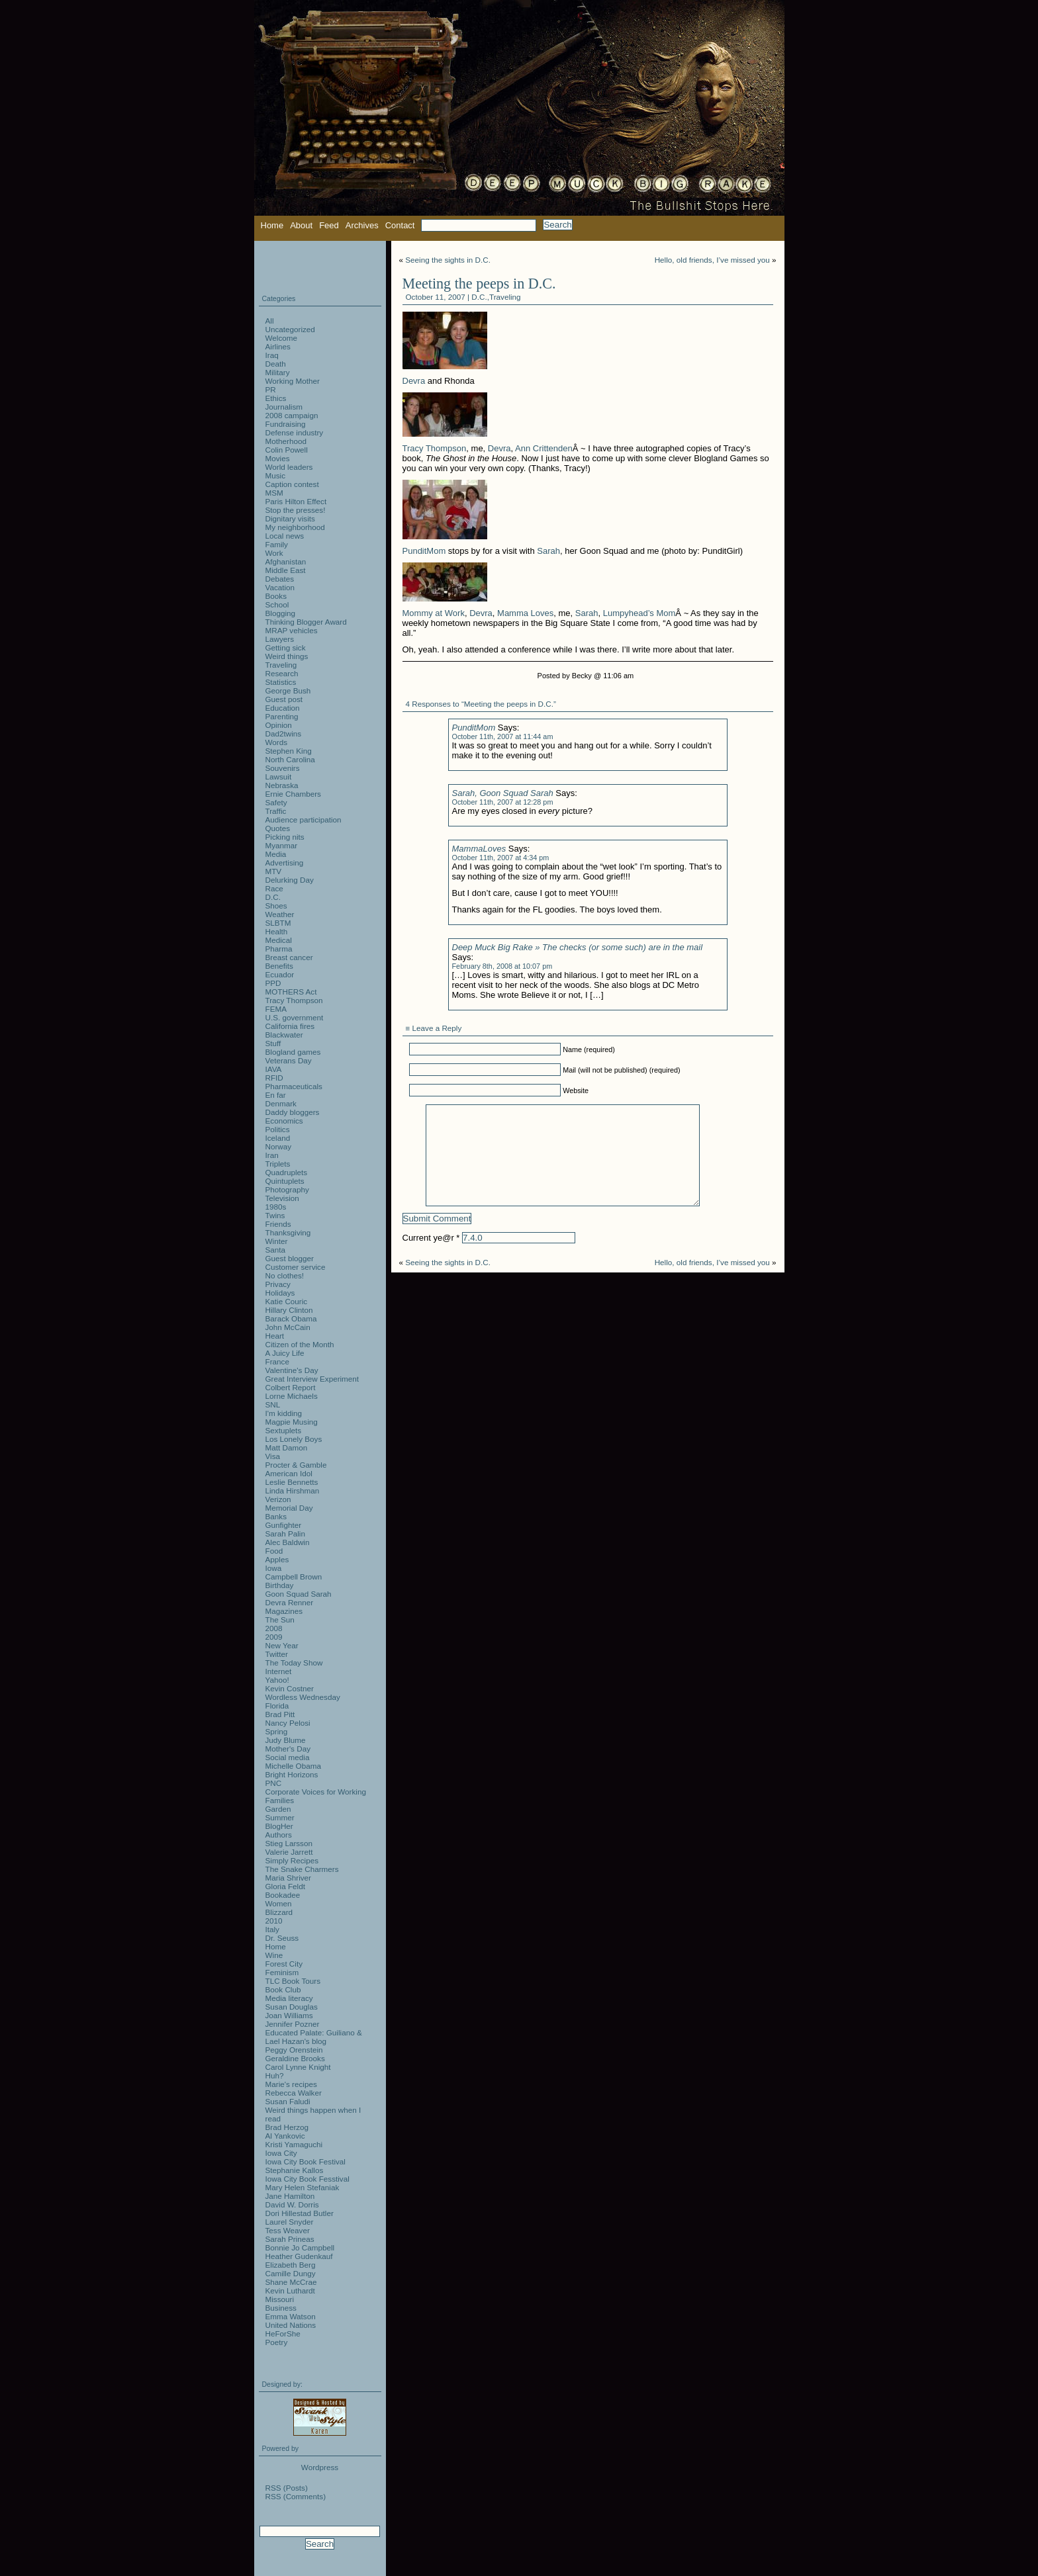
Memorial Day (289, 1507)
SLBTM (278, 922)
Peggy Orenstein (294, 2049)
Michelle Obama (293, 1765)
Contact (400, 225)
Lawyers (280, 639)
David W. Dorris (292, 2204)
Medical (278, 940)
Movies (277, 458)
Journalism (284, 406)
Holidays (280, 1292)
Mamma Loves (525, 613)
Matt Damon (286, 1447)
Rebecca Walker (293, 2092)
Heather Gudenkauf (299, 2256)
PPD (273, 983)
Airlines (278, 346)
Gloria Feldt (285, 1886)
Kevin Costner (289, 1688)
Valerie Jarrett (289, 1851)
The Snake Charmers (302, 1869)
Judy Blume (285, 1740)
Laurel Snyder (289, 2221)
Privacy (278, 1284)
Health (276, 931)
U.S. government (294, 1017)
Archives (362, 225)
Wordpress (319, 2467)
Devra (414, 381)
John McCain (287, 1327)
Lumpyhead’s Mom (639, 613)
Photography (287, 1189)
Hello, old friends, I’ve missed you (712, 259)
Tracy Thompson (434, 448)
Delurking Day (289, 879)
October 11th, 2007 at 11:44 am (502, 736)
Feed (329, 225)
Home (272, 225)
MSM (274, 492)
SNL (273, 1404)
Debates (280, 578)
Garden (278, 1808)
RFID (274, 1077)
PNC (273, 1783)
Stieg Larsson (288, 1843)
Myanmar (281, 845)
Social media (287, 1757)
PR (270, 389)
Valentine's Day (291, 1370)
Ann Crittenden (544, 448)
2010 (274, 1920)
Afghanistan (286, 561)
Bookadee (283, 1894)
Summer (280, 1817)
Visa (273, 1456)
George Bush (288, 690)
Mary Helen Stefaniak (302, 2187)
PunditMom (424, 551)
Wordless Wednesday (302, 1697)
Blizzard (279, 1912)
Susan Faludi (287, 2101)
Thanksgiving (288, 1232)
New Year (282, 1645)
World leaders (289, 467)
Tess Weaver (287, 2230)
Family (276, 544)
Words (276, 742)
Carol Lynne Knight (298, 2067)
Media (276, 854)
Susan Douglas (291, 2006)
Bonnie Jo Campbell (300, 2247)
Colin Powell (286, 449)
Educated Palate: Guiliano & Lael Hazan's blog (313, 2036)
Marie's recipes (291, 2084)
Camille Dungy (290, 2273)
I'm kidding (284, 1413)
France (277, 1361)
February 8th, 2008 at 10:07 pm (502, 966)
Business (281, 2307)
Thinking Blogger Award (306, 621)
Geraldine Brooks (295, 2058)
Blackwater (284, 1034)
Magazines (284, 1611)
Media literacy (289, 1998)
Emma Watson (290, 2316)
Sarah (548, 551)
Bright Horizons (291, 1774)
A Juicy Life (285, 1353)
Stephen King (288, 750)
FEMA (276, 1008)
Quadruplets (286, 1172)
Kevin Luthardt (290, 2290)
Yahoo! (277, 1679)
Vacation (280, 587)
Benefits (279, 965)
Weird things (286, 656)
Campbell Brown (293, 1576)
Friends (278, 1224)
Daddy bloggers (292, 1112)
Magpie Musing (291, 1421)
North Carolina (290, 759)
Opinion (278, 725)
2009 (274, 1636)
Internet (278, 1671)
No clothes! (284, 1275)
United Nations (290, 2325)
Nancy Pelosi (287, 1722)
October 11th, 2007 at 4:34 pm (500, 858)
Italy (272, 1929)
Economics (284, 1120)
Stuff (273, 1043)
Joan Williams (289, 2015)
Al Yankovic (285, 2135)
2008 (274, 1628)
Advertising (284, 862)
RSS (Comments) (295, 2496)
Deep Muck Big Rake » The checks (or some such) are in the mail (577, 947)
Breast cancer (289, 957)
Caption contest (292, 484)
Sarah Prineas (289, 2239)
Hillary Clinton (289, 1310)
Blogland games (293, 1051)
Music (275, 475)
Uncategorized (290, 329)
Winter (276, 1241)
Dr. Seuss (282, 1937)
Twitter (276, 1654)
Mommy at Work (433, 613)
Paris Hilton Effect (296, 501)
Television (282, 1198)
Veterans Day (288, 1060)
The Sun (280, 1619)
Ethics (276, 398)
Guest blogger (289, 1258)
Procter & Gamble (296, 1464)
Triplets (278, 1163)
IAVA (273, 1069)
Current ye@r (431, 1258)
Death (275, 363)
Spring (276, 1731)
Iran (272, 1155)
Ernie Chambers (293, 793)
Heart (275, 1335)
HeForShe (283, 2333)
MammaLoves (479, 849)
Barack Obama (291, 1318)
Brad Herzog (287, 2127)
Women (278, 1903)
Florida (277, 1705)
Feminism (282, 1972)
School (277, 604)
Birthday (279, 1585)
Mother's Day (287, 1748)
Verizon (278, 1499)
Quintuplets (285, 1181)
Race (274, 888)
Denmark (281, 1103)
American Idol (288, 1473)
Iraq (272, 355)
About (301, 225)
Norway (278, 1146)
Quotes (278, 828)
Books (276, 596)
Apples (277, 1559)
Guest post (284, 699)
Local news (284, 535)
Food (274, 1550)
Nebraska (282, 785)
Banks (276, 1516)
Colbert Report (290, 1387)
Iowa (273, 1568)
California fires (290, 1026)
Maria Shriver (288, 1877)
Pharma (279, 948)
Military (277, 372)
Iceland (278, 1137)
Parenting (282, 716)
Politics (277, 1129)
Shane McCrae (291, 2282)
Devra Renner (289, 1602)
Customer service (295, 1267)
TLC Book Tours (293, 1980)
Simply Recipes (292, 1860)
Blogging (280, 613)
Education (282, 707)
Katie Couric (286, 1301)
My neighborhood (295, 527)
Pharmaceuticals (293, 1086)
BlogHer (279, 1826)
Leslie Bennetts (291, 1482)
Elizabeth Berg (290, 2264)
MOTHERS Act (291, 991)
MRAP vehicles (291, 630)
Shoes (276, 905)
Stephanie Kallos (294, 2170)
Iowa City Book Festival (305, 2161)
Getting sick (285, 647)
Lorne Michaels (291, 1396)
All (269, 320)
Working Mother (292, 381)
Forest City (284, 1963)
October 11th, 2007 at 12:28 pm (502, 802)
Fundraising (285, 424)
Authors (278, 1834)
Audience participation (303, 819)
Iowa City (281, 2153)
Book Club (283, 1989)
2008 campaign (291, 415)
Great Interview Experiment (312, 1378)
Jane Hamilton (290, 2196)
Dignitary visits (290, 518)
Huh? (274, 2075)
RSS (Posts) (286, 2487)
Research (282, 673)
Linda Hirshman (292, 1490)
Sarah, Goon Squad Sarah (502, 793)
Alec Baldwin (287, 1542)
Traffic (276, 811)
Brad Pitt (280, 1714)
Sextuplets (283, 1430)
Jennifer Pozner (292, 2024)
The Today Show (294, 1662)
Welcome (281, 337)
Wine (274, 1955)
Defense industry (294, 432)
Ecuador (280, 974)
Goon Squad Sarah (298, 1593)
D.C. (479, 296)
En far (275, 1094)
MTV (273, 871)
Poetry (276, 2342)
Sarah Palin (285, 1533)
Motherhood (286, 441)
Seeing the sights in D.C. (448, 259)
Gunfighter (283, 1525)
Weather (280, 914)
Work (274, 553)
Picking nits (285, 836)
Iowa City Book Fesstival (307, 2178)
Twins (275, 1215)
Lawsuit (278, 776)
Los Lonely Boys (293, 1439)
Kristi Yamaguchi (294, 2144)
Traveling (505, 296)
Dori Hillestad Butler (299, 2213)
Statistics (281, 682)
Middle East (285, 570)
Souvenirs (282, 768)
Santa (275, 1249)
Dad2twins (283, 733)
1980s (276, 1206)
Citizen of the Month (299, 1344)
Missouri (280, 2299)
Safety (276, 802)
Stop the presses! (295, 510)
